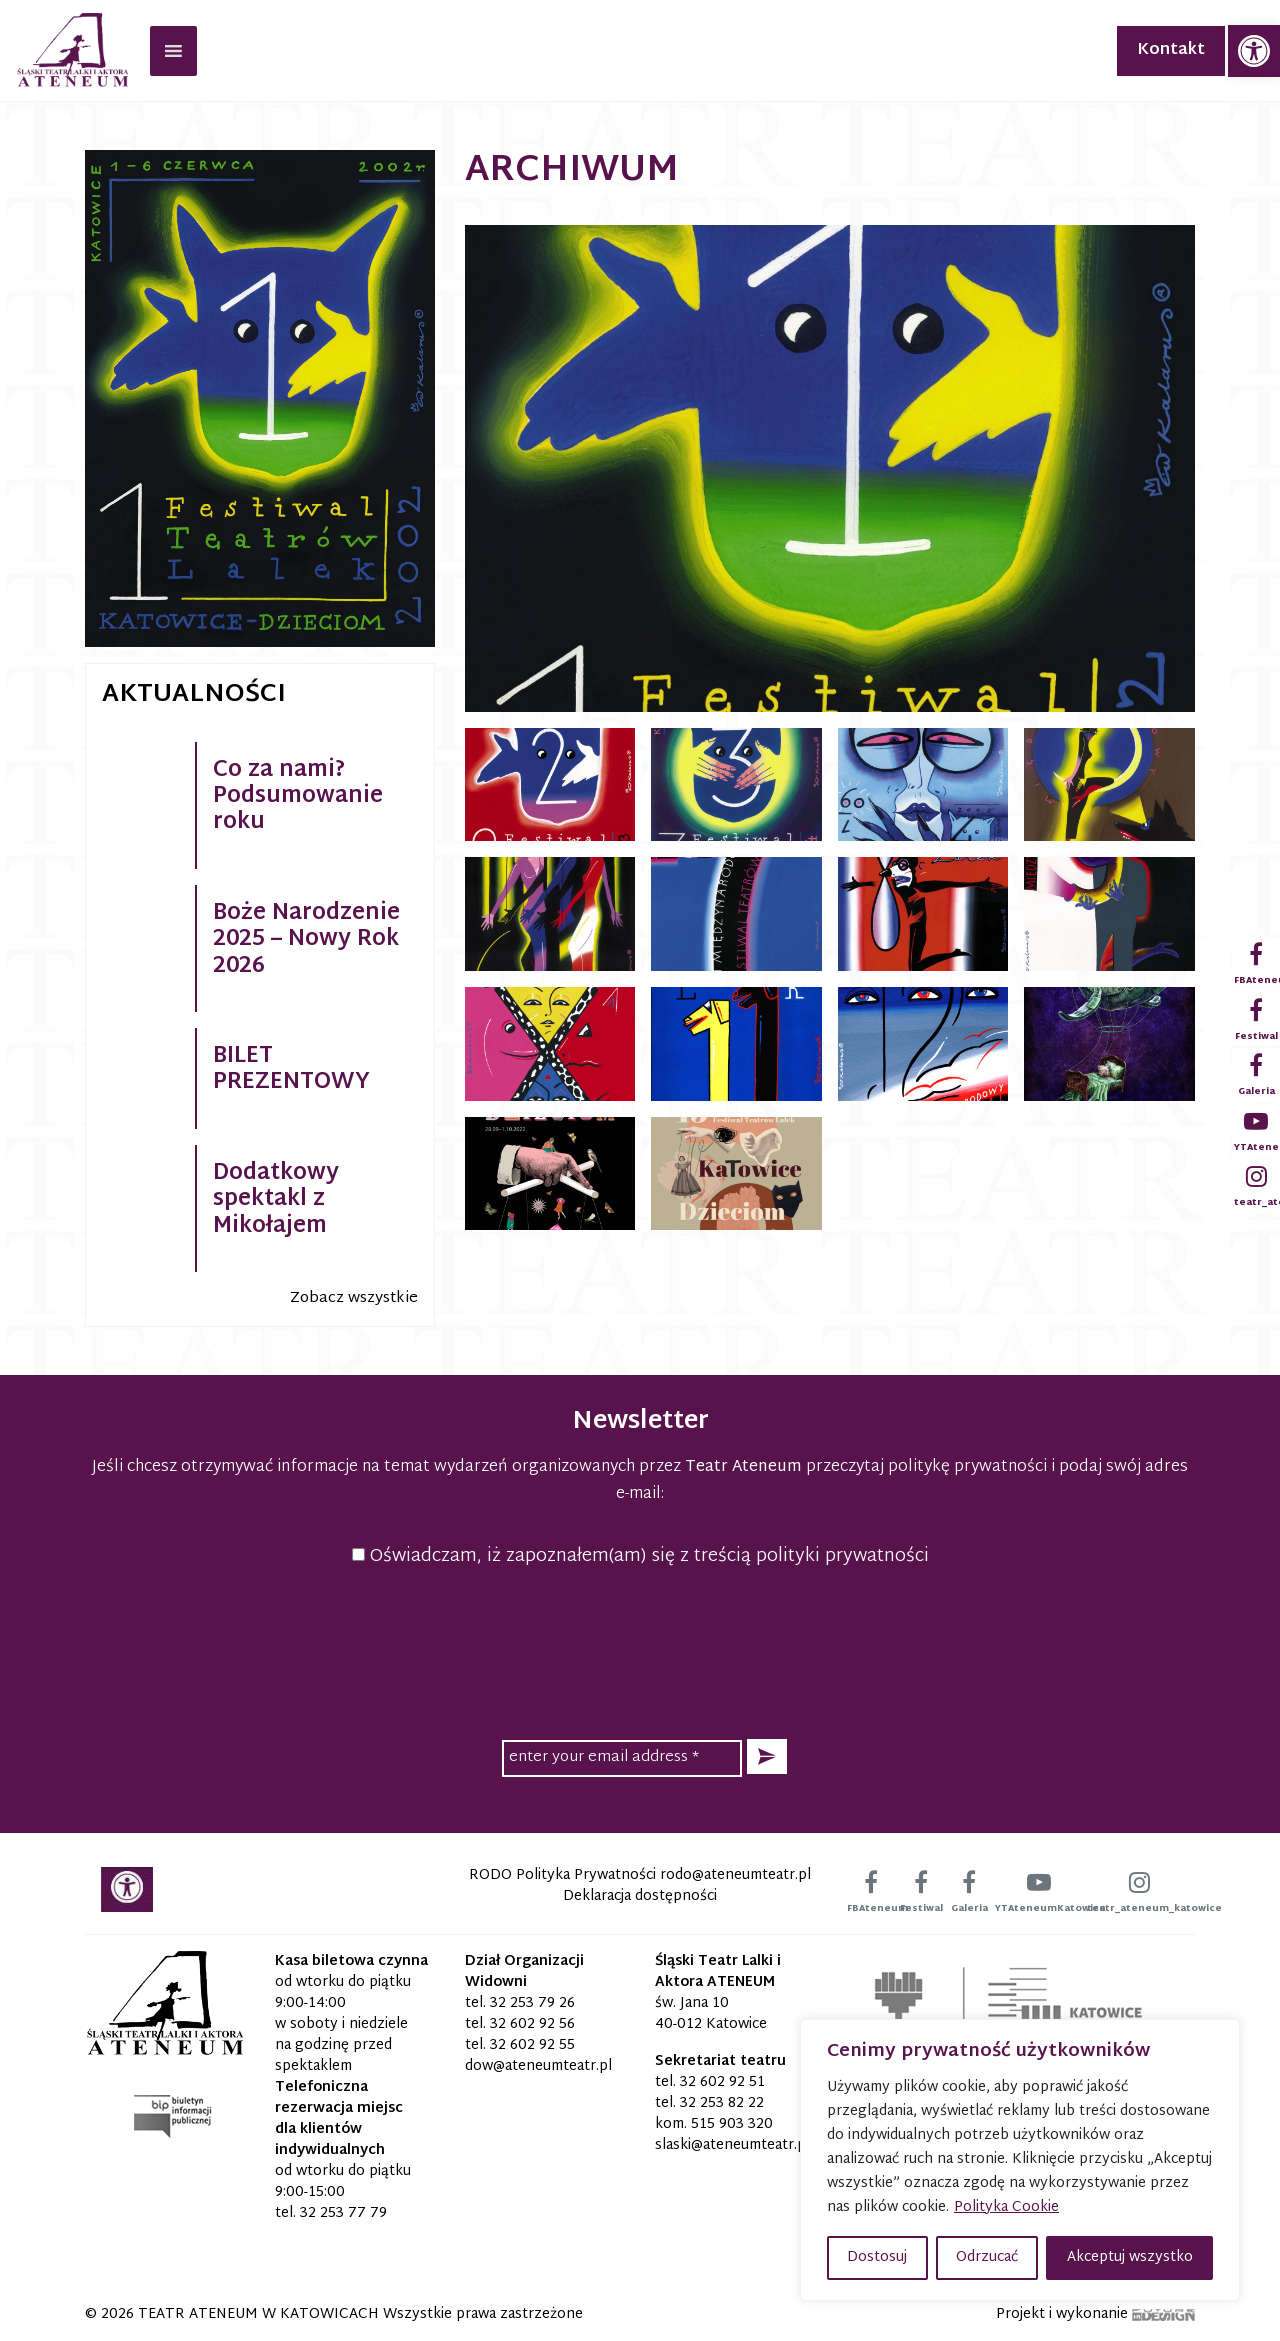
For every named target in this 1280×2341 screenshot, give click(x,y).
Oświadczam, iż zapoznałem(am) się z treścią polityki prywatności (640, 1556)
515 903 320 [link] (732, 2124)
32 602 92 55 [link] (532, 2045)
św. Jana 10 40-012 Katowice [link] (711, 2014)
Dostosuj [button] (877, 2257)
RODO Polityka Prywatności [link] (562, 1875)
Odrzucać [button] (987, 2257)
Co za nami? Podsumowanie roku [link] (298, 797)
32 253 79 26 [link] (532, 2003)
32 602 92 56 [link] (532, 2024)
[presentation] (640, 1650)
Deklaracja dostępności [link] (640, 1896)
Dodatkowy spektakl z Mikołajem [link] (276, 1200)
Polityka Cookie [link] (1006, 2207)
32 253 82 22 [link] (722, 2103)
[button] (767, 1756)
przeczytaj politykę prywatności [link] (926, 1467)
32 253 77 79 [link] (343, 2213)
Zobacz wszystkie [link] (354, 1298)
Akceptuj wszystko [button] (1130, 2257)
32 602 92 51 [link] (722, 2082)
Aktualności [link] (194, 695)
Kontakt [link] (1171, 50)
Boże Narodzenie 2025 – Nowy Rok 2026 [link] (306, 940)
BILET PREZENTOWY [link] (291, 1070)
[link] (1254, 51)
